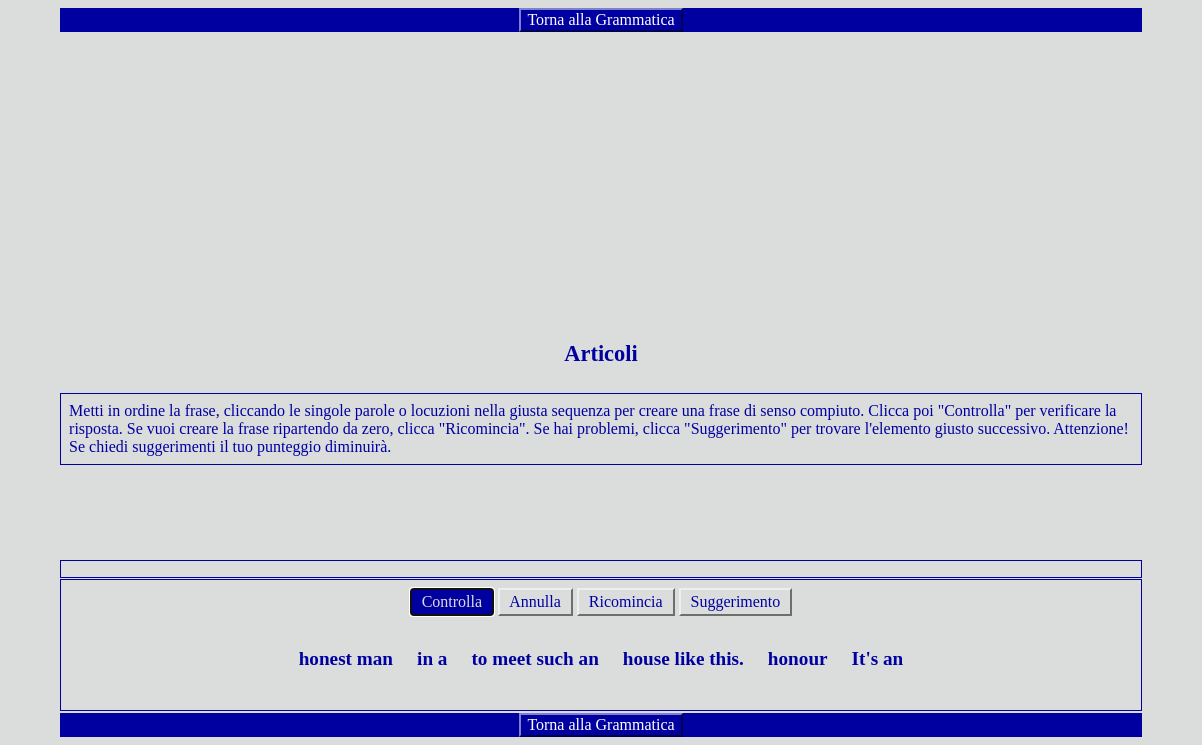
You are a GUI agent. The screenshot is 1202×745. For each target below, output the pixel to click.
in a (432, 658)
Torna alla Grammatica (600, 19)
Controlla (452, 601)
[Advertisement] (601, 174)
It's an (878, 658)
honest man (346, 658)
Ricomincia (626, 601)
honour (798, 658)
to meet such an (534, 658)
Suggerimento (736, 601)
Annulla (535, 601)
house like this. (683, 658)
